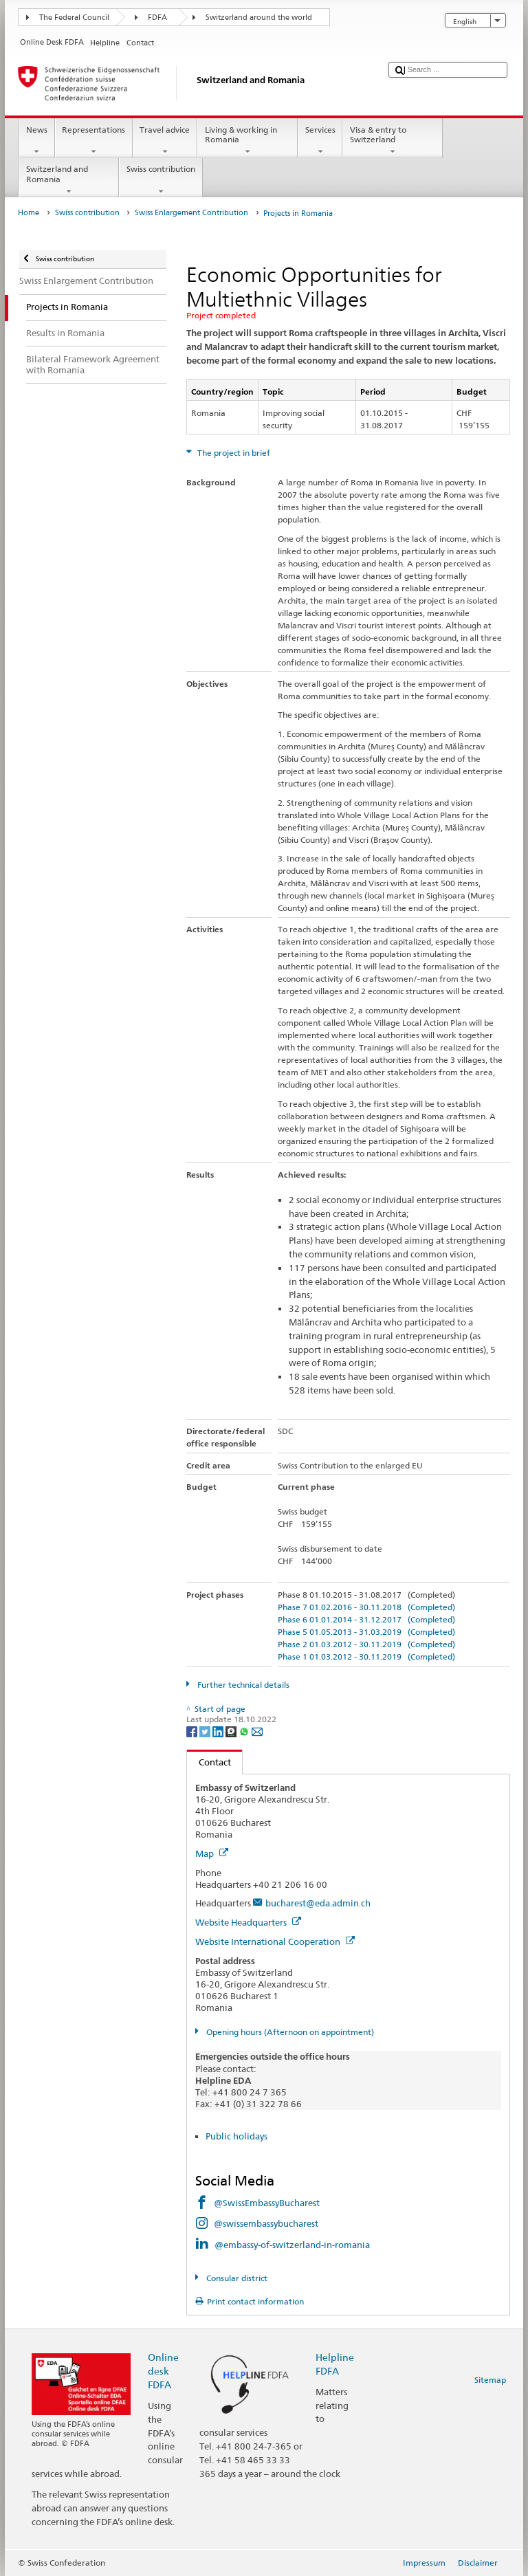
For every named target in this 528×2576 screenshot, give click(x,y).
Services (320, 140)
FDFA (157, 17)
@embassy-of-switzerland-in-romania (292, 2244)
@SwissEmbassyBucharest (267, 2202)
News (36, 140)
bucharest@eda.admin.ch (318, 1902)
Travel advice (165, 140)
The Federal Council (74, 17)
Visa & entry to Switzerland (392, 140)
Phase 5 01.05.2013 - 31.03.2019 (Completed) (366, 1631)
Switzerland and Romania (68, 180)
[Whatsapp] (245, 1731)
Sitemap (490, 2380)
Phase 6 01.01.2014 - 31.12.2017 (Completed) (366, 1619)
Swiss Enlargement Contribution (191, 212)
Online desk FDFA (163, 2370)
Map (211, 1853)
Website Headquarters (248, 1922)
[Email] (257, 1731)
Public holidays (236, 2136)
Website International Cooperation (275, 1941)
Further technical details (242, 1685)
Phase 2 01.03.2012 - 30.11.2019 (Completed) (366, 1644)
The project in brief (232, 453)
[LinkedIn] (219, 1731)
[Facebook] (192, 1731)
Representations (94, 140)
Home (28, 212)
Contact (209, 1762)
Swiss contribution (160, 180)
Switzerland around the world (259, 17)
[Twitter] (205, 1731)
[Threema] (232, 1731)
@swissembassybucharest (266, 2223)
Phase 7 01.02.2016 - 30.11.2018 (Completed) (366, 1607)
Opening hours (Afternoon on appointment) (289, 2032)
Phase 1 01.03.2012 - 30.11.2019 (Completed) (366, 1656)
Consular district (235, 2278)
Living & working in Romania (247, 140)
